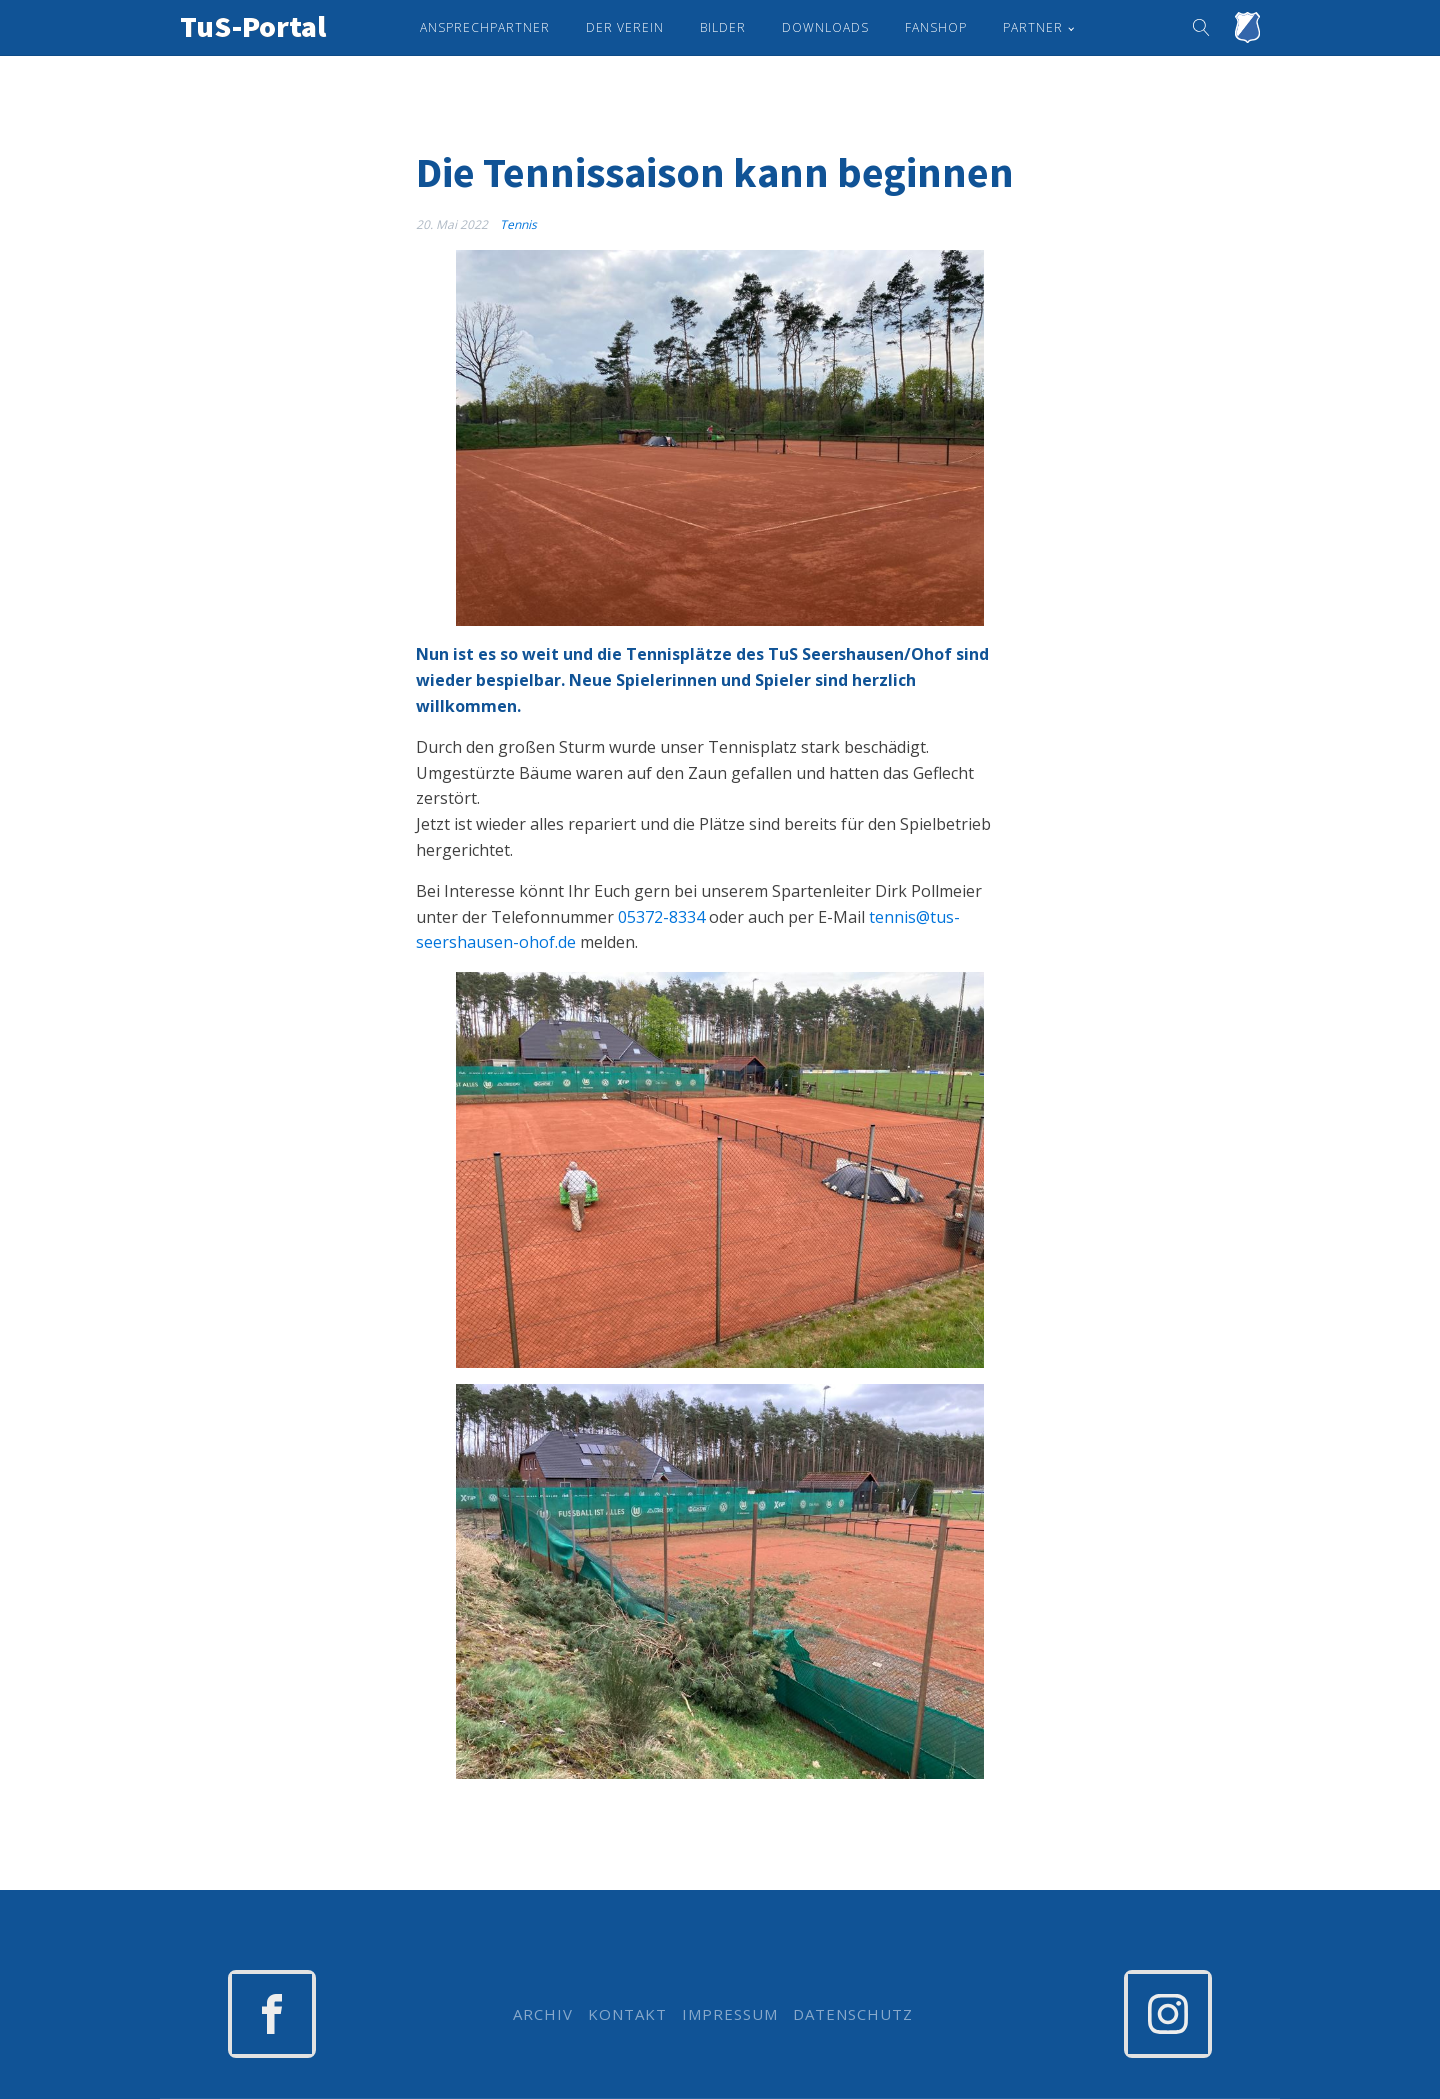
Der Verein (625, 27)
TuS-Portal (253, 26)
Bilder (723, 27)
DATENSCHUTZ (853, 2014)
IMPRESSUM (730, 2014)
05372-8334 (661, 917)
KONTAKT (627, 2014)
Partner (1033, 27)
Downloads (825, 27)
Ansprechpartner (485, 27)
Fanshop (936, 27)
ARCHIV (543, 2014)
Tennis (518, 224)
